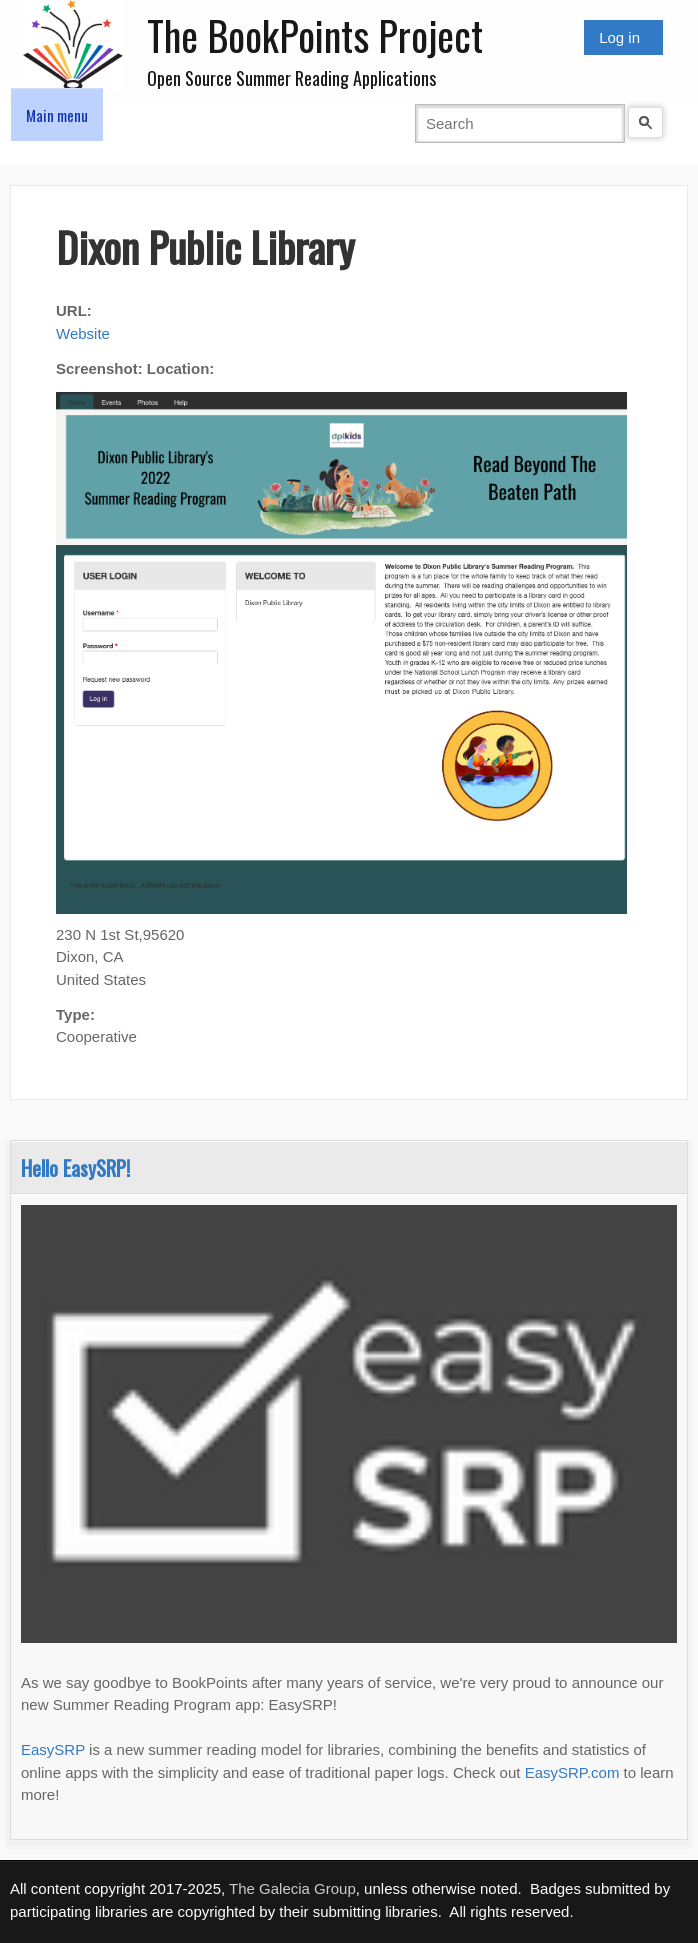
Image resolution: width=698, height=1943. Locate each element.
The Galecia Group (292, 1888)
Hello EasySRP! (75, 1167)
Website (83, 333)
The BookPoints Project (315, 35)
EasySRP (53, 1749)
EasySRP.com (572, 1772)
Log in (619, 37)
